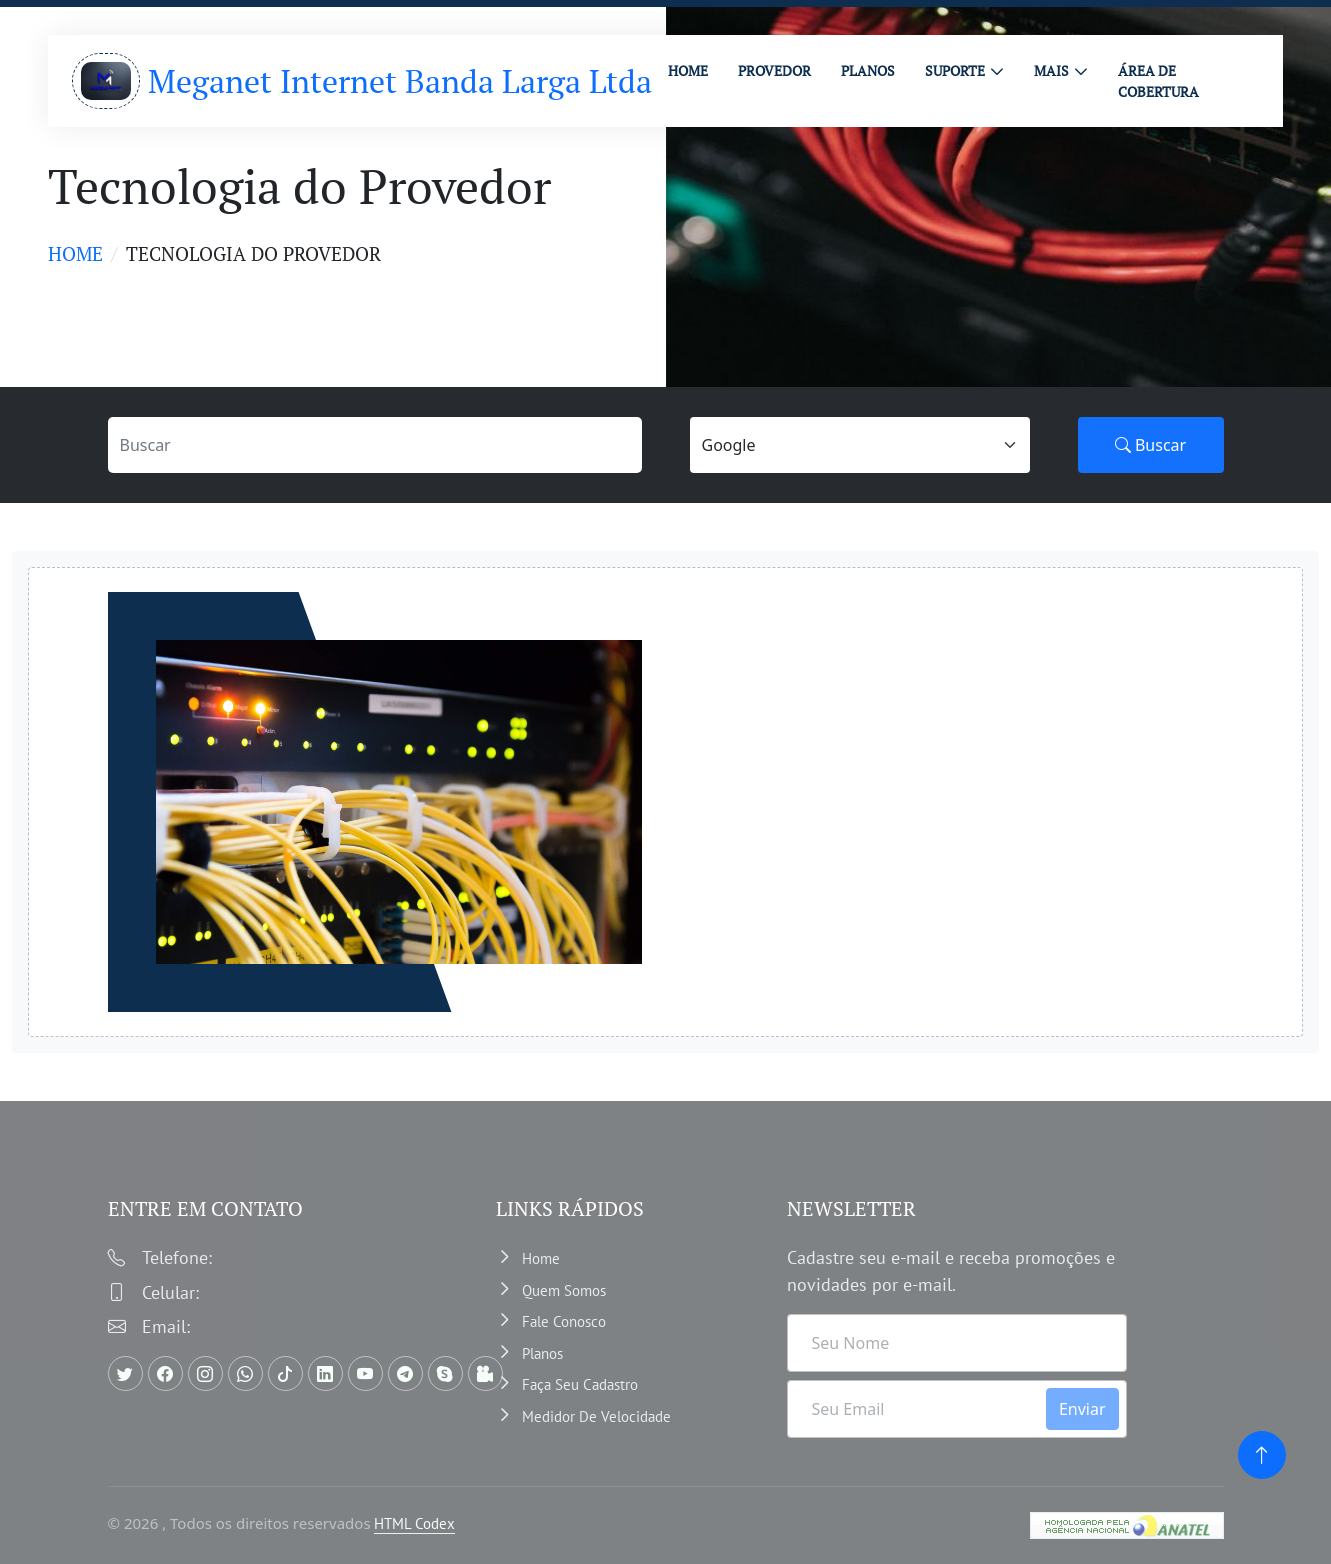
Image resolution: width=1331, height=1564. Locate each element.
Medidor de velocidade (596, 1416)
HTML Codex (414, 1523)
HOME (688, 70)
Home (75, 253)
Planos (542, 1353)
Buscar (1150, 445)
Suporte (955, 70)
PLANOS (868, 70)
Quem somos (564, 1290)
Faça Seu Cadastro (580, 1384)
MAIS (1051, 70)
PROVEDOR (774, 70)
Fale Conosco (564, 1321)
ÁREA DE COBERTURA (1158, 81)
